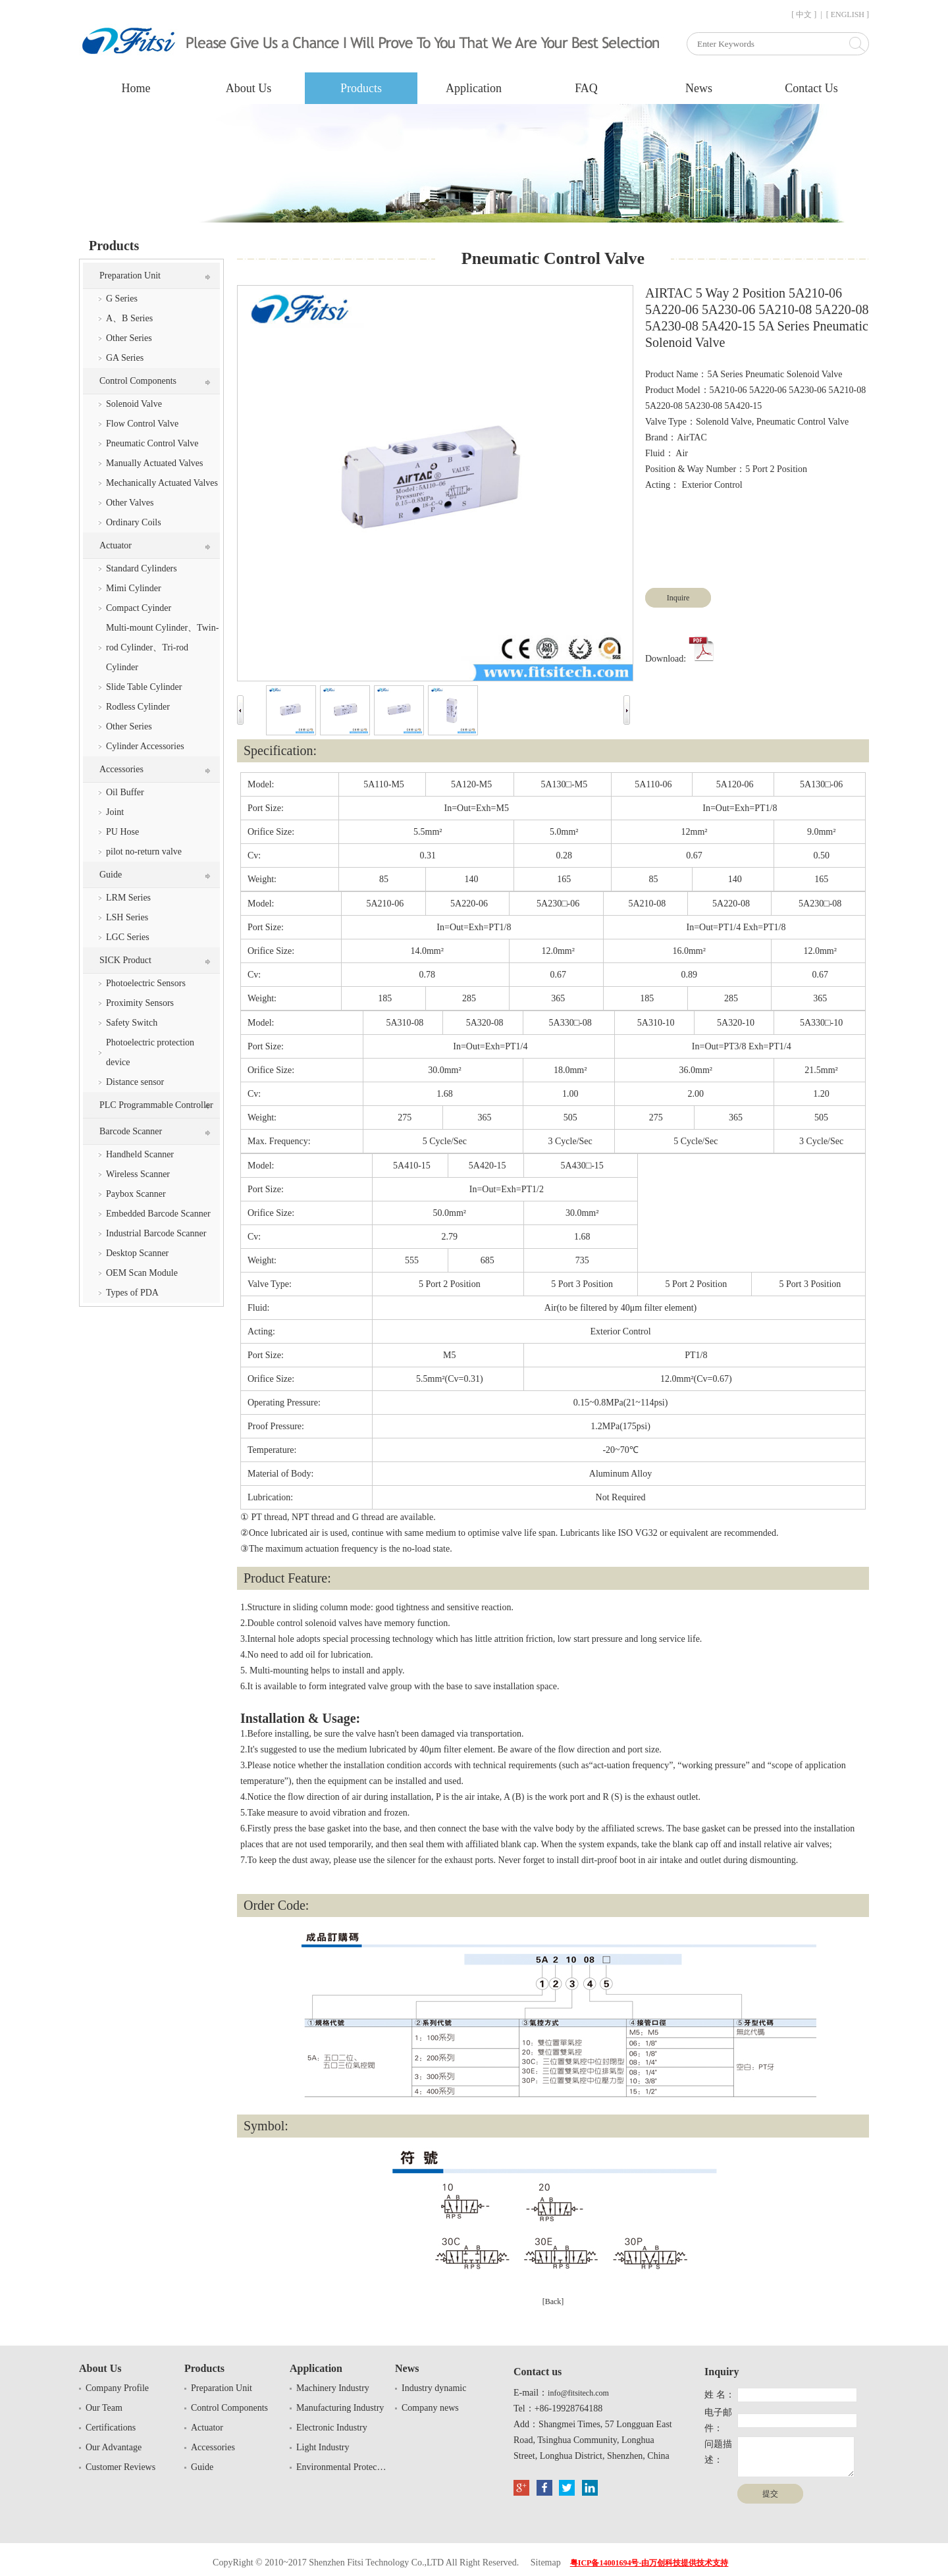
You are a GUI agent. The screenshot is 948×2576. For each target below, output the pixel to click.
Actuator (115, 545)
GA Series (125, 358)
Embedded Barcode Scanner (158, 1214)
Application (474, 88)
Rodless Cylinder (138, 707)
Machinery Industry (332, 2388)
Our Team (104, 2408)
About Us (249, 88)
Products (361, 88)
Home (136, 88)
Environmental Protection (342, 2467)
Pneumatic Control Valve (152, 443)
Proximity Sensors (140, 1003)
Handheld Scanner (140, 1154)
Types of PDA (132, 1293)
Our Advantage (114, 2447)
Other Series (129, 338)
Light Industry (323, 2447)
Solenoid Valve (134, 404)
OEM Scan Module (142, 1273)
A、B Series (129, 318)
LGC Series (127, 937)
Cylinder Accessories (145, 746)
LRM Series (128, 898)
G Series (122, 298)
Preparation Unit (130, 275)
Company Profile (117, 2388)
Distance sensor (135, 1082)
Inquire (678, 597)
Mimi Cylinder (133, 588)
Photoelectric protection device (150, 1052)
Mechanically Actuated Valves (162, 483)
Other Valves (129, 503)
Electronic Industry (331, 2427)
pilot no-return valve (144, 851)
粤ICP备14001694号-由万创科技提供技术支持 (649, 2562)
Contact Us (811, 88)
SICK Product (125, 960)
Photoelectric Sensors (146, 983)
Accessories (121, 769)
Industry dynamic (434, 2388)
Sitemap (546, 2562)
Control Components (137, 381)
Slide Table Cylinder (144, 687)
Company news (430, 2408)
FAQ (586, 88)
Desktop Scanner (137, 1253)
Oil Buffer (125, 792)
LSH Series (127, 917)
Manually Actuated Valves (154, 463)
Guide (110, 875)
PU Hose (122, 832)
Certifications (111, 2427)
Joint (115, 812)
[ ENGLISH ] (847, 14)
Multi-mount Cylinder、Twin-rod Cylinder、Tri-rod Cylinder (162, 647)
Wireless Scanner (138, 1174)
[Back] (553, 2301)
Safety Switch (131, 1023)
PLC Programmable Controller (156, 1105)
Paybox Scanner (136, 1194)
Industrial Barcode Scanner (156, 1233)
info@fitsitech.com (578, 2393)
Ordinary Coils (133, 522)
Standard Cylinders (141, 568)
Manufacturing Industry (340, 2408)
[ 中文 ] (803, 14)
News (698, 88)
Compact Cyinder (138, 608)
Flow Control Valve (142, 424)
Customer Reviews (120, 2467)
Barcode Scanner (130, 1131)
